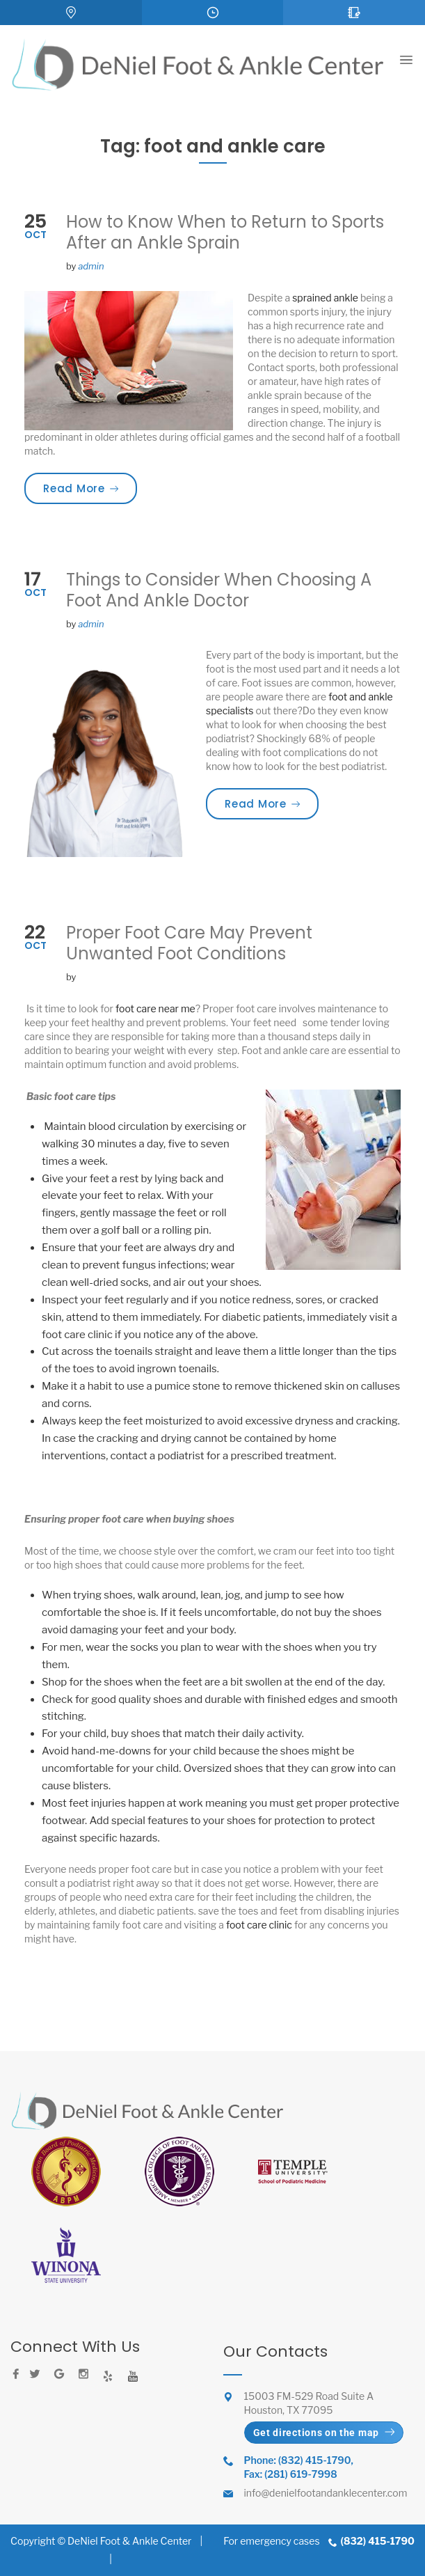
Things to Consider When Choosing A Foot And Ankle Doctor (218, 590)
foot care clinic (259, 1925)
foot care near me (155, 1008)
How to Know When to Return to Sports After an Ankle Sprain (225, 232)
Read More (90, 488)
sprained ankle (325, 298)
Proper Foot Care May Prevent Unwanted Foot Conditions (189, 943)
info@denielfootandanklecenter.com (326, 2493)
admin (91, 266)
